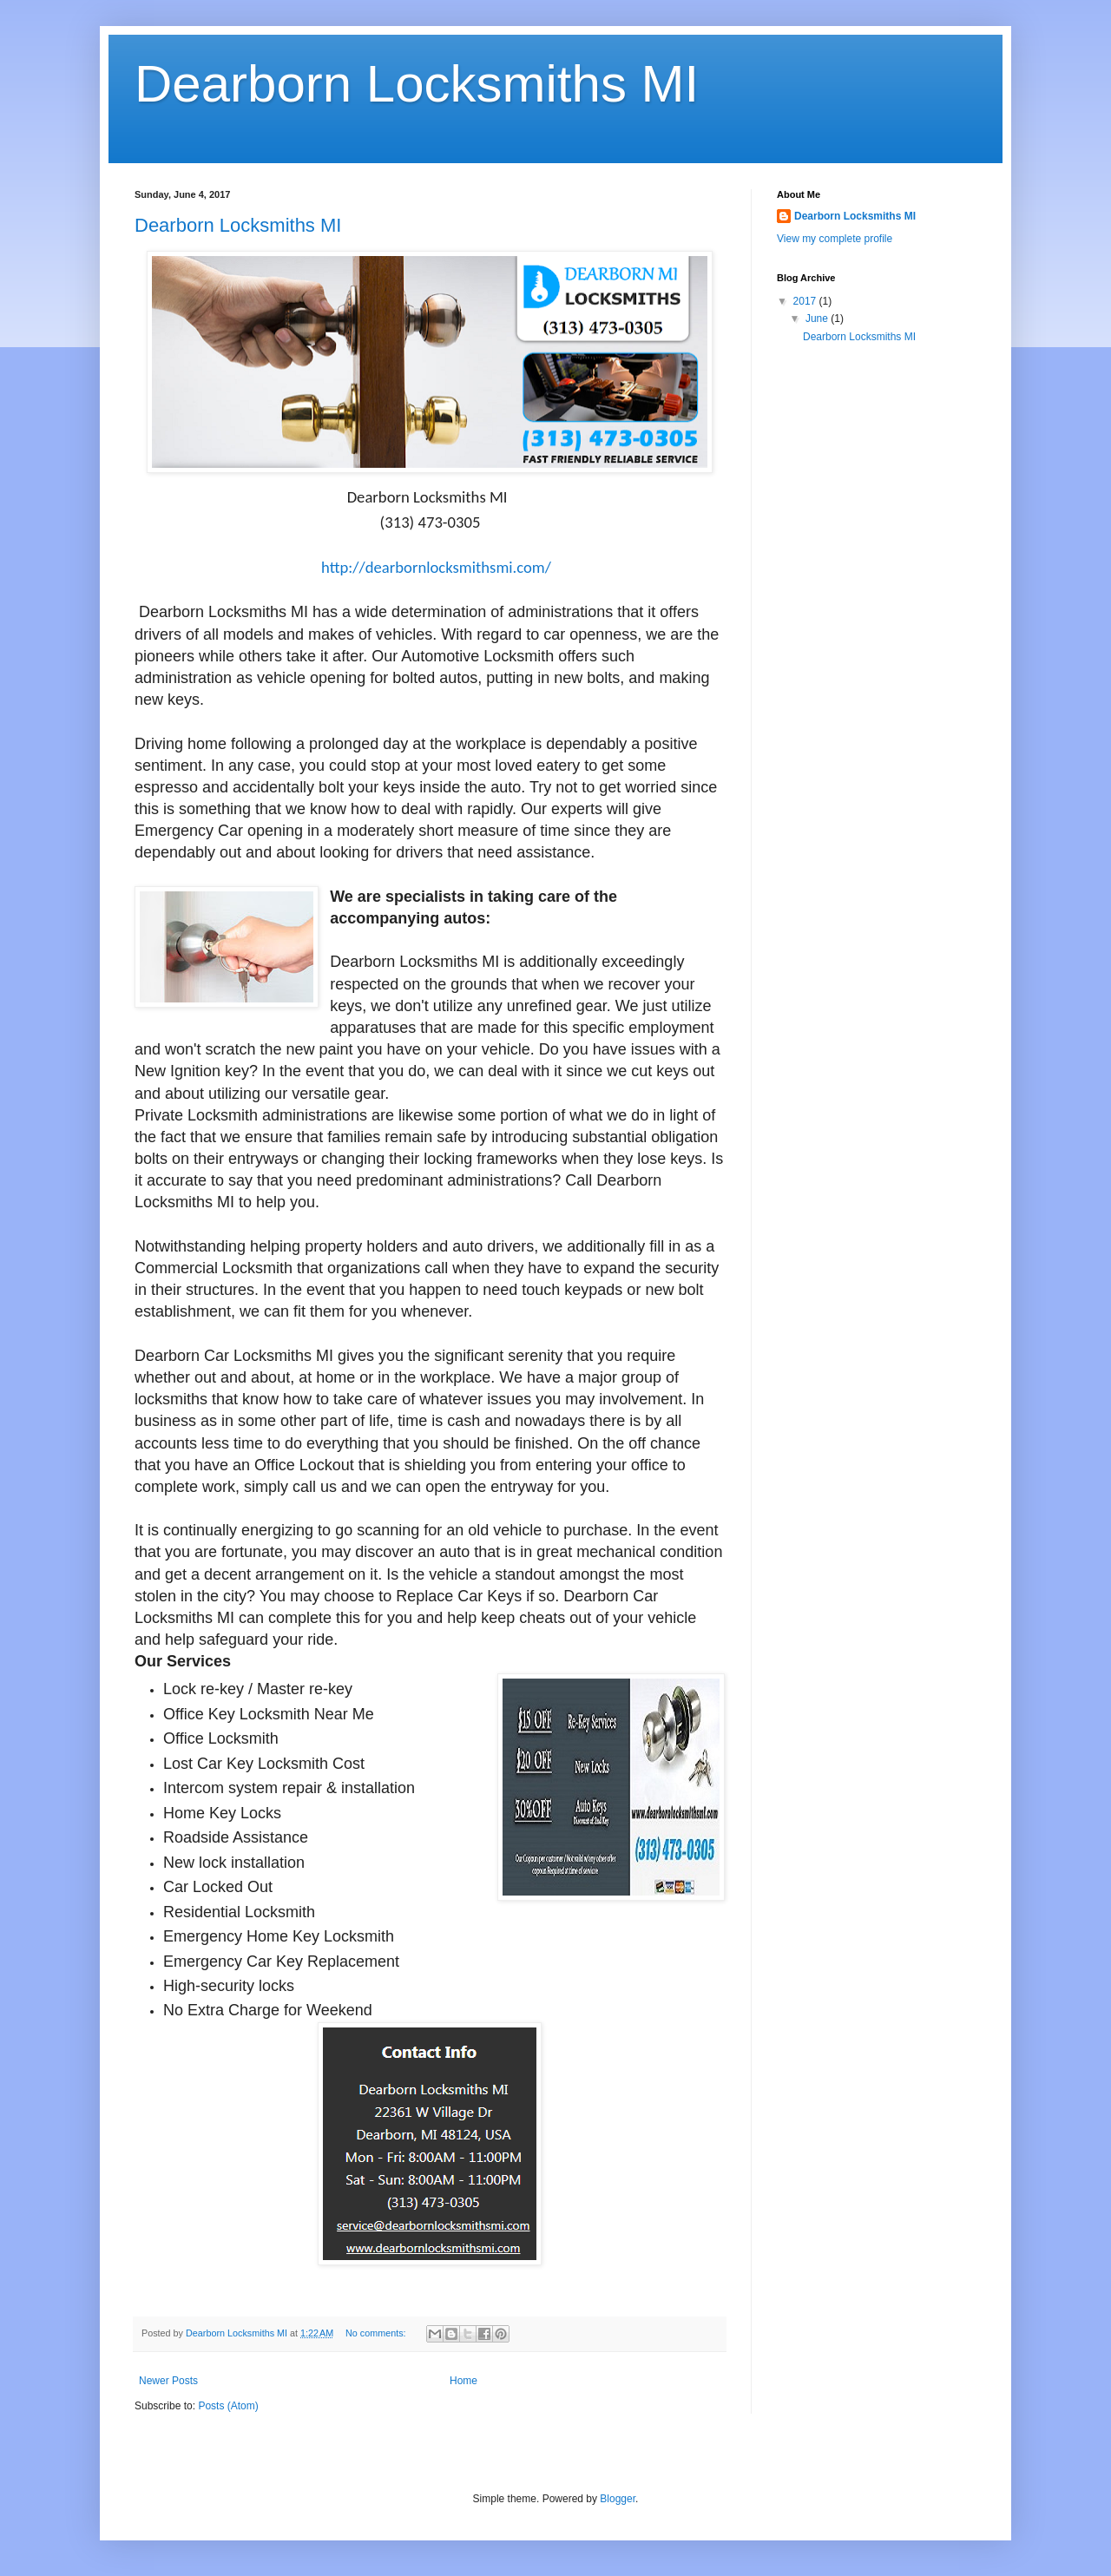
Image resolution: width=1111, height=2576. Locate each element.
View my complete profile (834, 239)
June (818, 318)
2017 (806, 301)
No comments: (377, 2333)
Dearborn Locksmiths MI (417, 84)
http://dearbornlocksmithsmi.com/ (436, 567)
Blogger (617, 2499)
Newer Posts (168, 2381)
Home (463, 2381)
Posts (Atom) (228, 2406)
